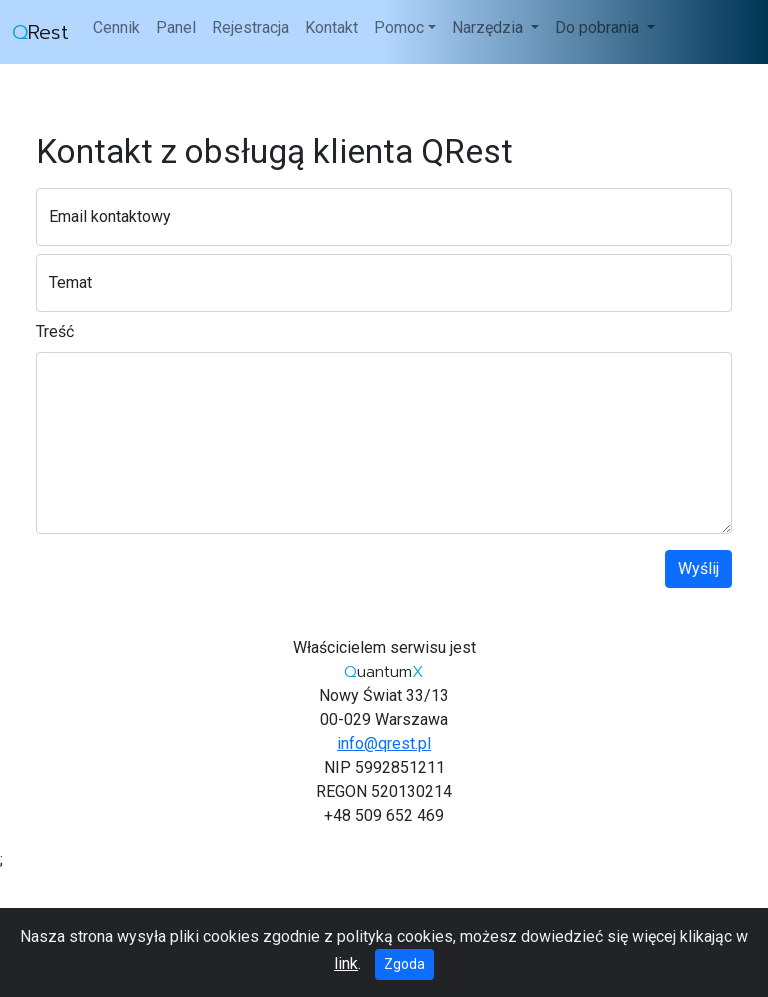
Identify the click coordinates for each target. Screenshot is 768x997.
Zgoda (404, 964)
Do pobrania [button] (599, 27)
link (346, 963)
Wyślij (698, 568)
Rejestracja (250, 27)
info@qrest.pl (384, 743)
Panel (176, 27)
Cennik (116, 27)
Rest (40, 32)
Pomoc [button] (399, 27)
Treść (55, 331)
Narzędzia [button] (489, 27)
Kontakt (331, 27)
